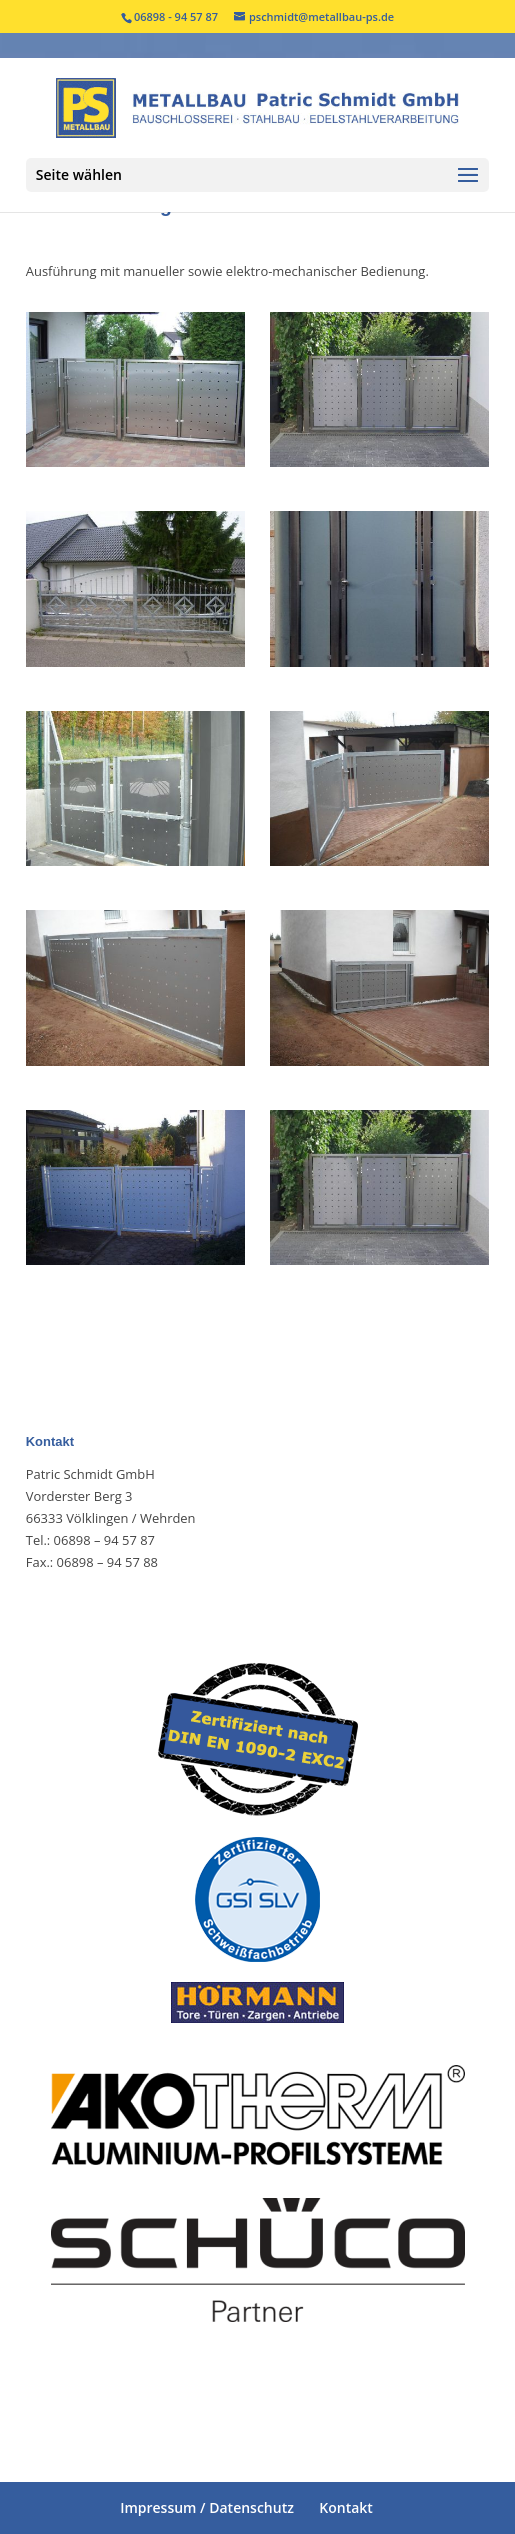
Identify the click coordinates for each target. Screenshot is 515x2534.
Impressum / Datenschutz (207, 2507)
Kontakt (346, 2507)
